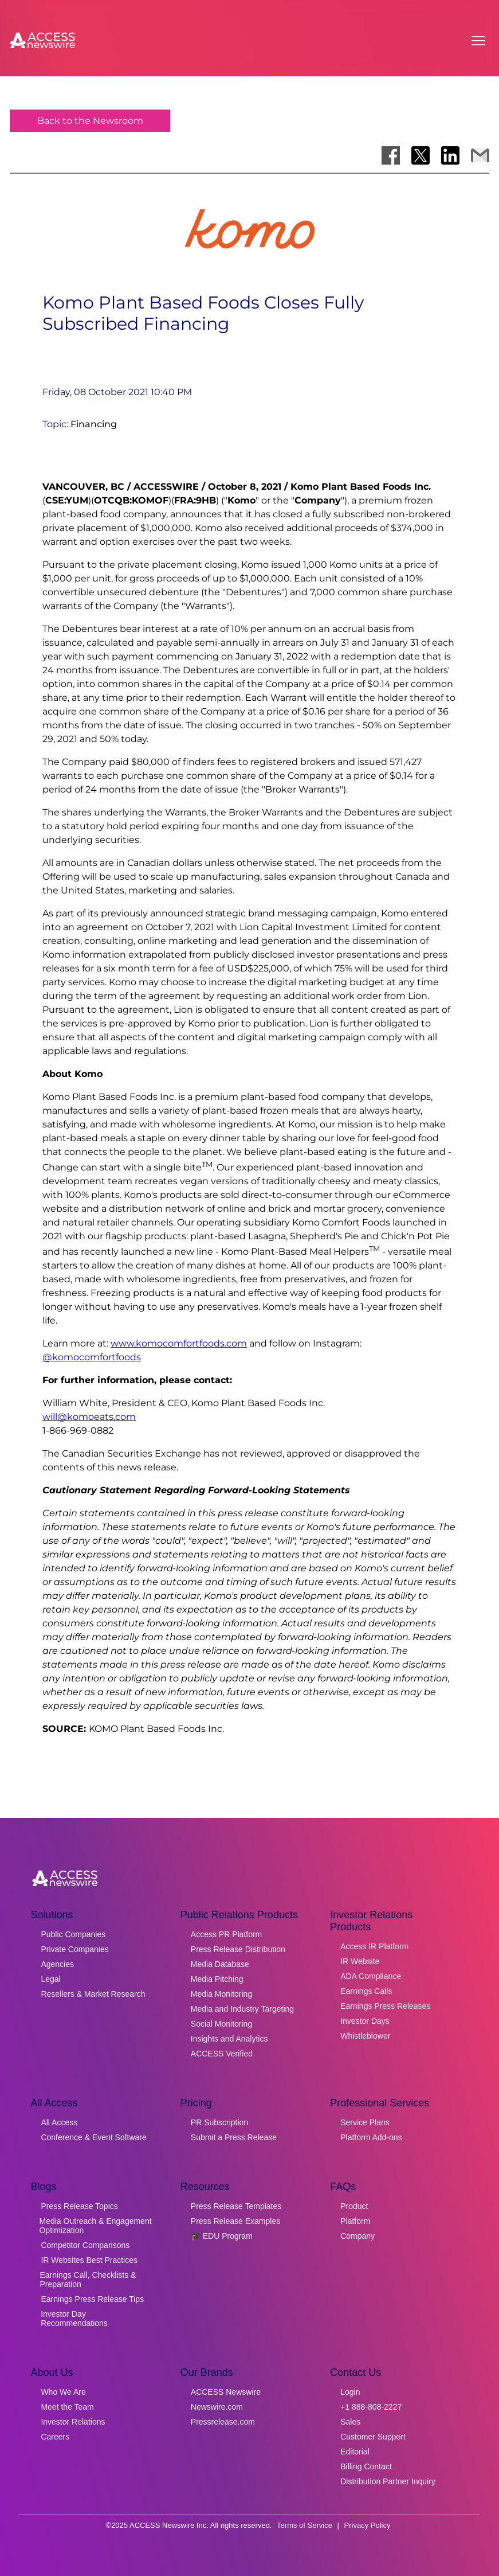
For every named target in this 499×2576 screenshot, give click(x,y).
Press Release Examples (235, 2221)
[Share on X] (420, 155)
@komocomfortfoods (91, 1357)
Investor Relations (73, 2421)
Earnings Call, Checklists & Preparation (88, 2279)
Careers (55, 2436)
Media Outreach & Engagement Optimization (95, 2225)
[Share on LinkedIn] (450, 155)
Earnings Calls (366, 1991)
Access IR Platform (374, 1946)
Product (354, 2206)
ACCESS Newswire (226, 2392)
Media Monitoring (221, 1994)
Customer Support (373, 2436)
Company (357, 2236)
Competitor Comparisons (85, 2245)
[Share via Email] (480, 155)
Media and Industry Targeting (242, 2008)
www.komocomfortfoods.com (179, 1343)
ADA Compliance (370, 1976)
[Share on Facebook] (391, 155)
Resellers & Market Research (93, 1994)
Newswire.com (217, 2406)
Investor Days (365, 2020)
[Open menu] (478, 41)
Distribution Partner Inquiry (387, 2481)
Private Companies (74, 1949)
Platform (355, 2221)
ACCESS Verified (222, 2053)
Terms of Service (304, 2525)
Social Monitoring (221, 2023)
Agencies (57, 1964)
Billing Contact (366, 2466)
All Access (59, 2122)
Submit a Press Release (234, 2137)
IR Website (359, 1961)
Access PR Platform (226, 1934)
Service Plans (365, 2122)
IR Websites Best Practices (89, 2260)
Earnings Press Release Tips (92, 2299)
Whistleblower (365, 2035)
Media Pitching (217, 1979)
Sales (350, 2421)
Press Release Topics (79, 2206)
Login (350, 2392)
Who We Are (63, 2392)
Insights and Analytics (229, 2038)
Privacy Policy (367, 2525)
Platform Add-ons (371, 2137)
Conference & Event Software (93, 2137)
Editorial (355, 2451)
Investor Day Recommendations (74, 2318)
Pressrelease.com (223, 2421)
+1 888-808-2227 (371, 2406)
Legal (50, 1979)
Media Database (220, 1964)
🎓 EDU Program (222, 2236)
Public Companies (73, 1934)
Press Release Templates (236, 2206)
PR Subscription (219, 2122)
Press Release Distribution (238, 1949)
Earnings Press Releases (385, 2006)
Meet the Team (67, 2406)
